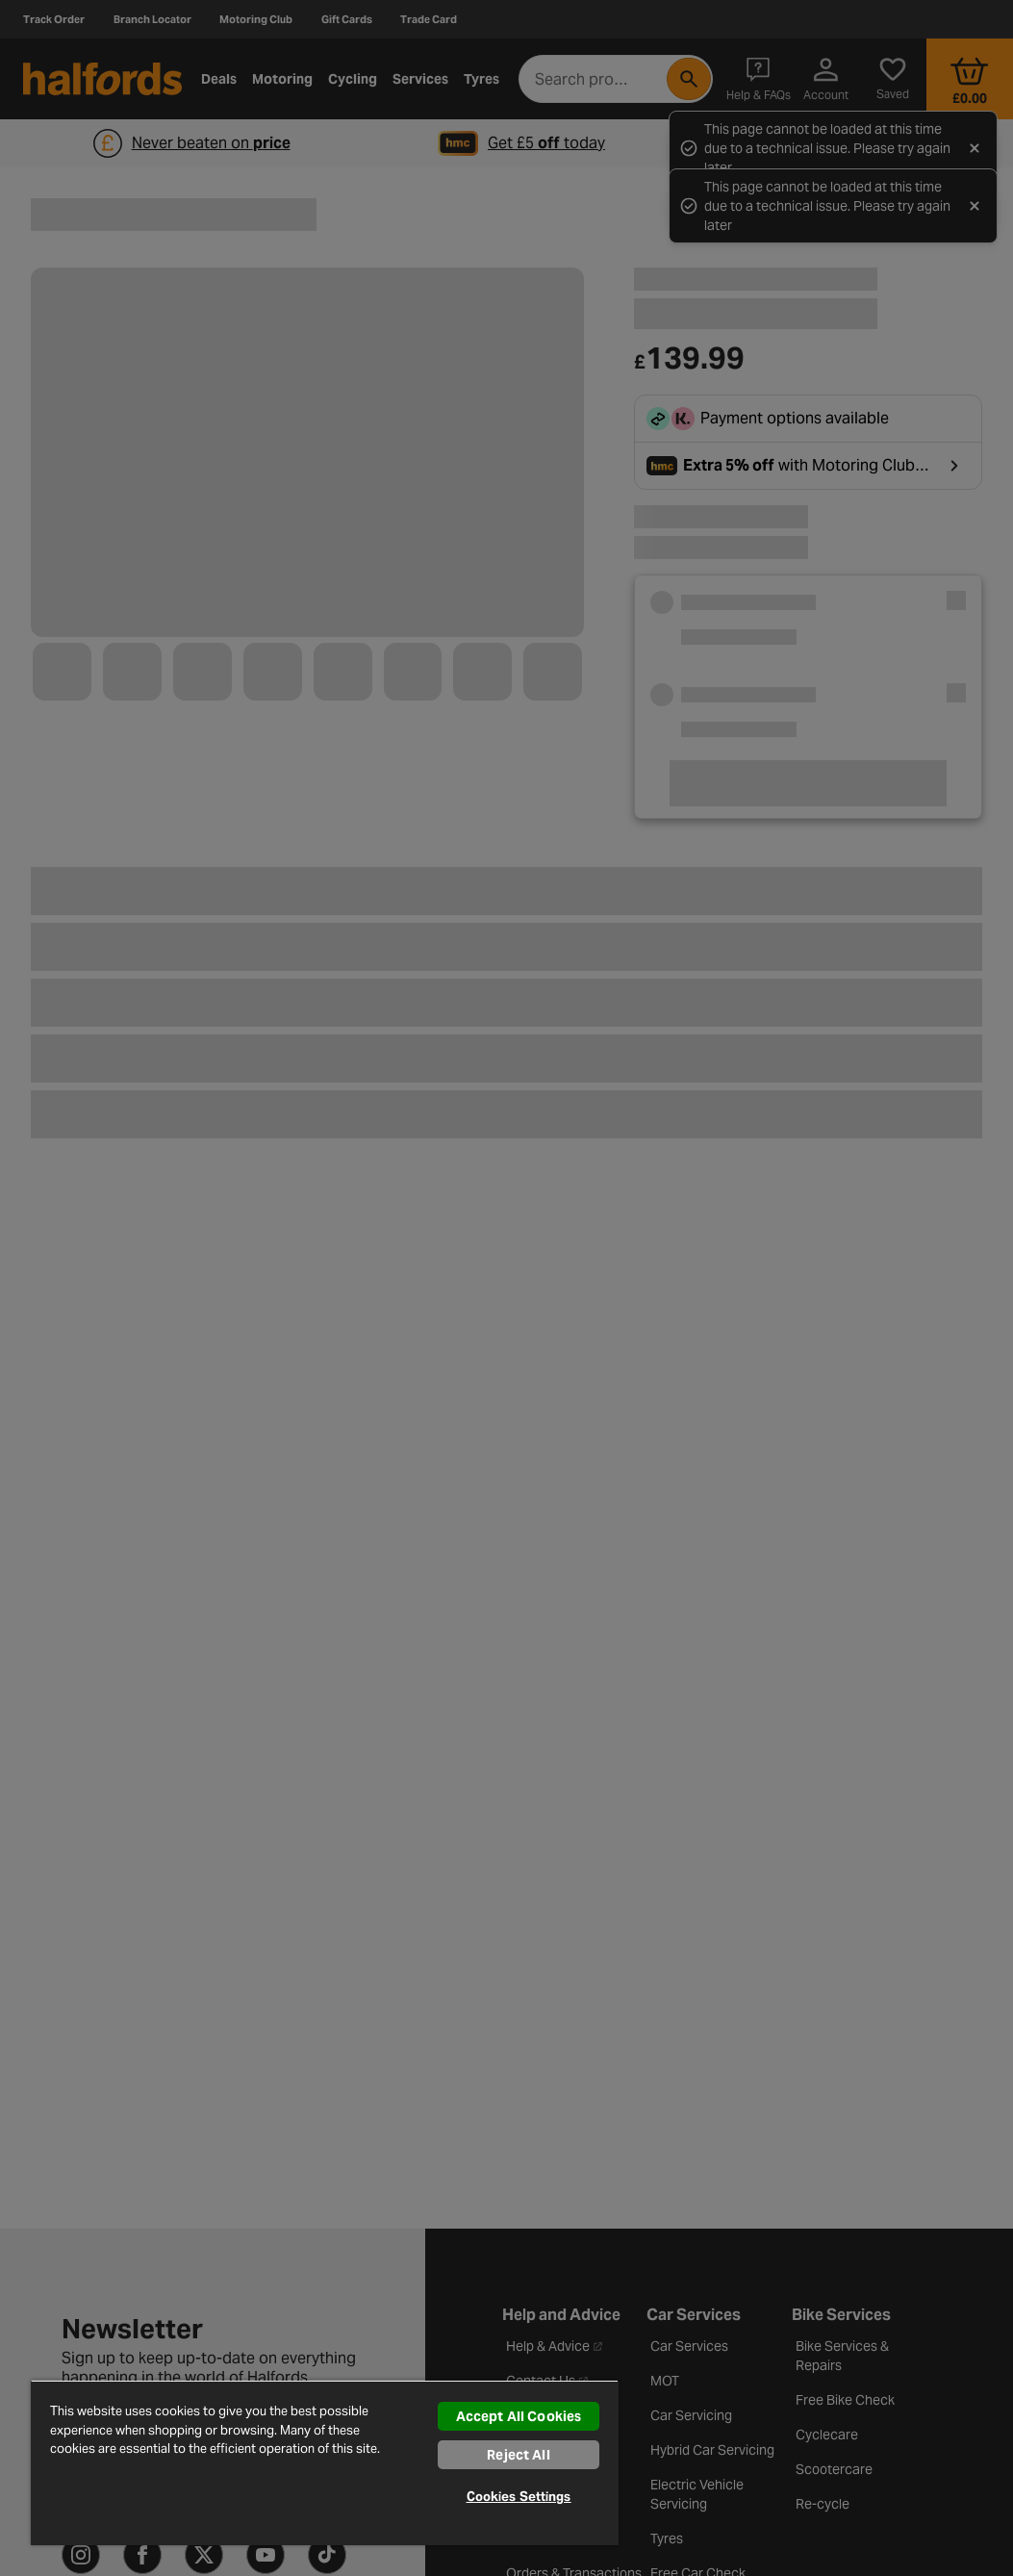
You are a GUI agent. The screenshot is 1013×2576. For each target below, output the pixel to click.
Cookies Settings (519, 2496)
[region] (325, 2462)
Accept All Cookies (519, 2416)
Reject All (518, 2454)
